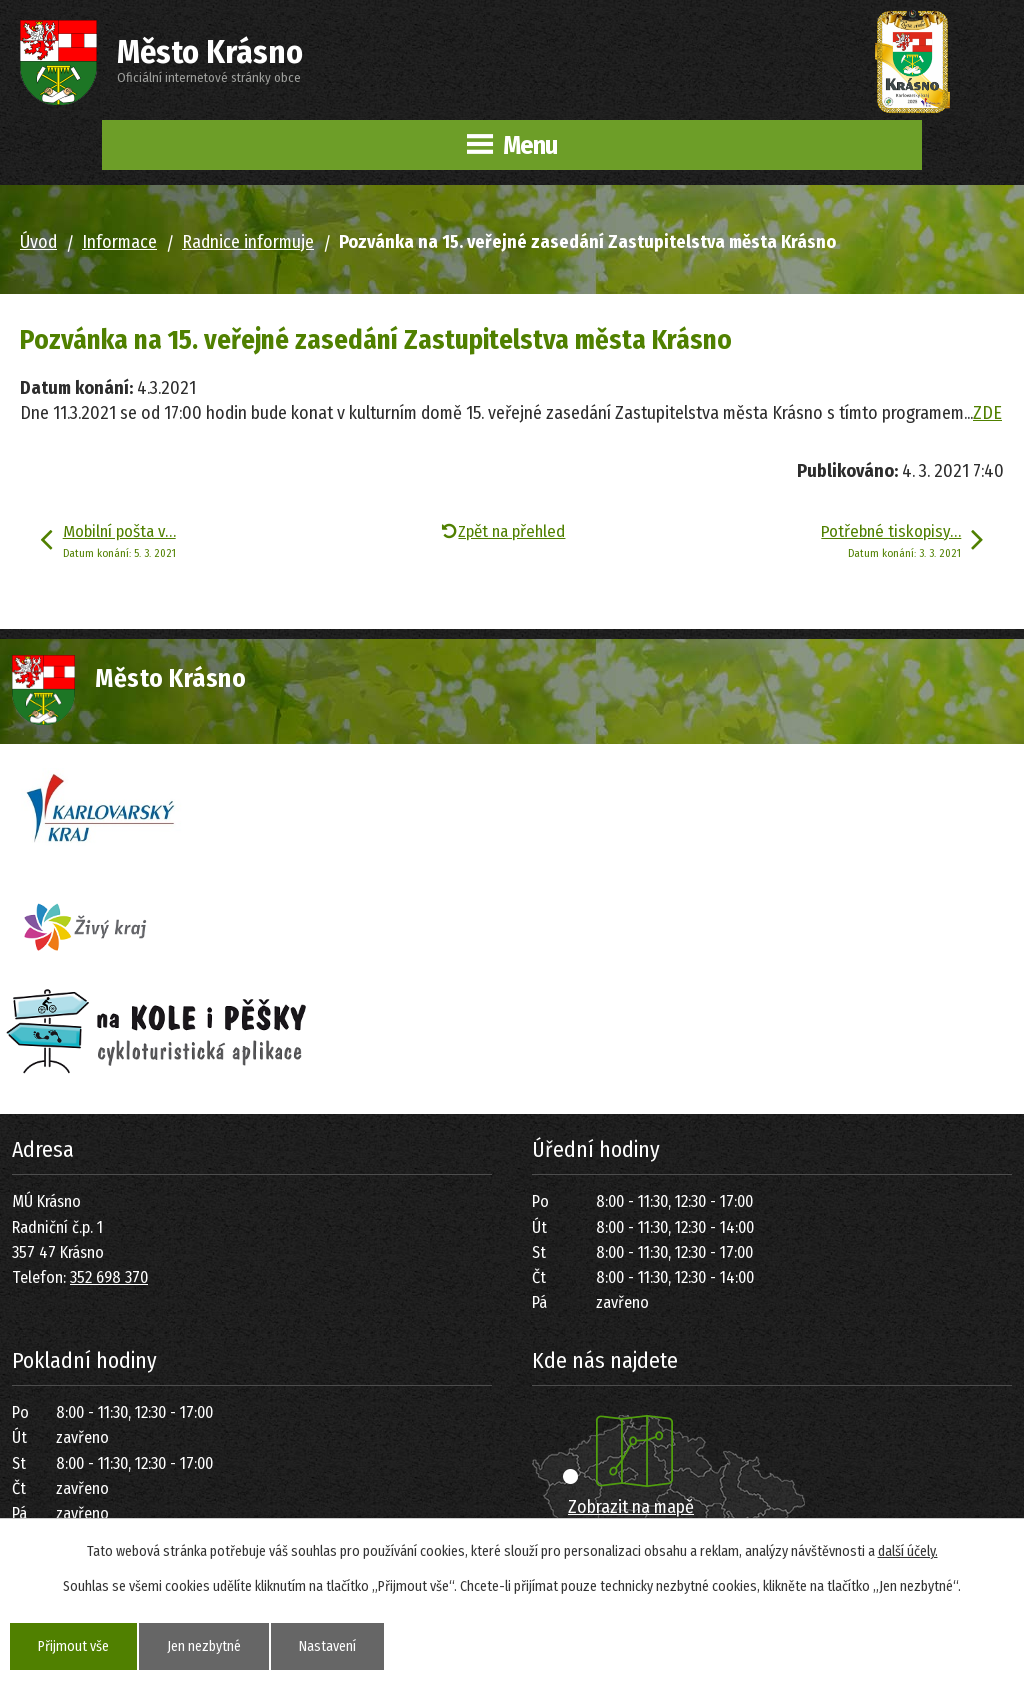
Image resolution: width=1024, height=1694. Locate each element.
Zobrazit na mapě (631, 1507)
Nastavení (327, 1646)
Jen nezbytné (204, 1646)
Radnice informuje (248, 242)
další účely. (908, 1551)
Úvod (38, 242)
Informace (119, 242)
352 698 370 (109, 1277)
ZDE (987, 413)
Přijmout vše (73, 1646)
